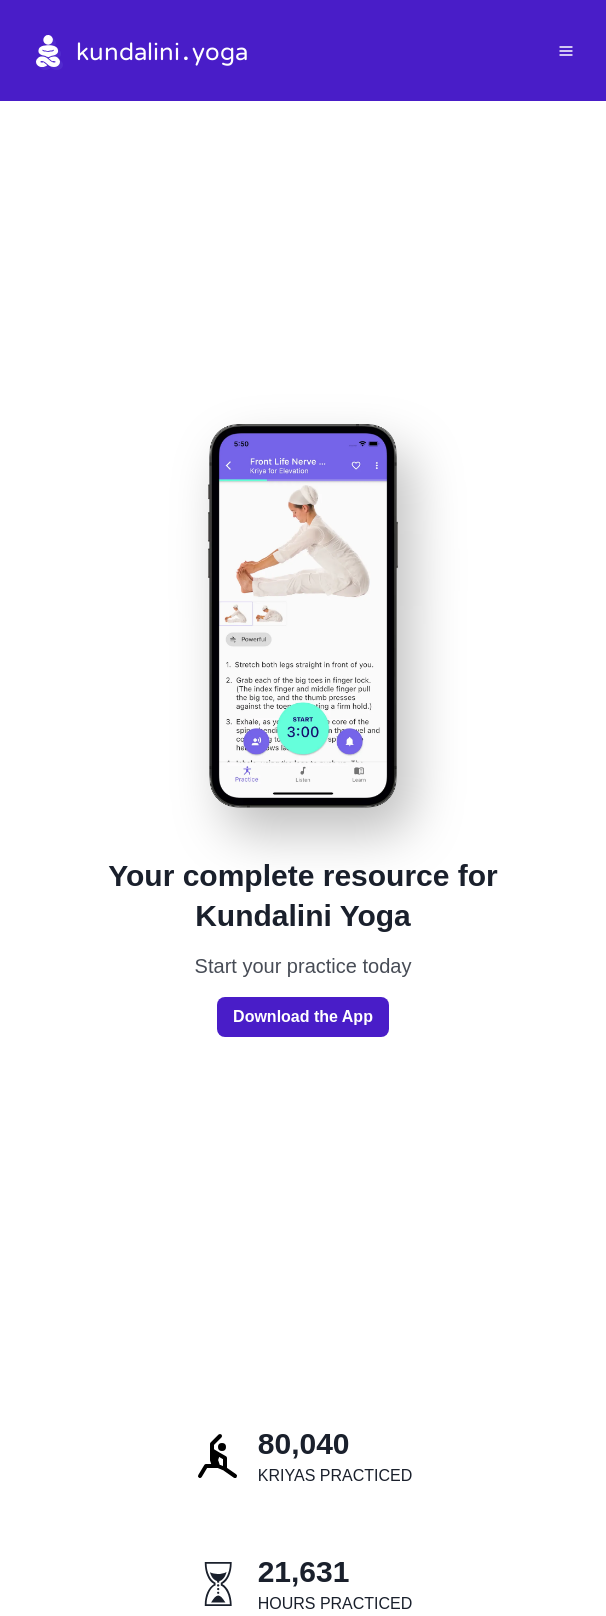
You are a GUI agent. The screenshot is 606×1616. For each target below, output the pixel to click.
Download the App (303, 1016)
